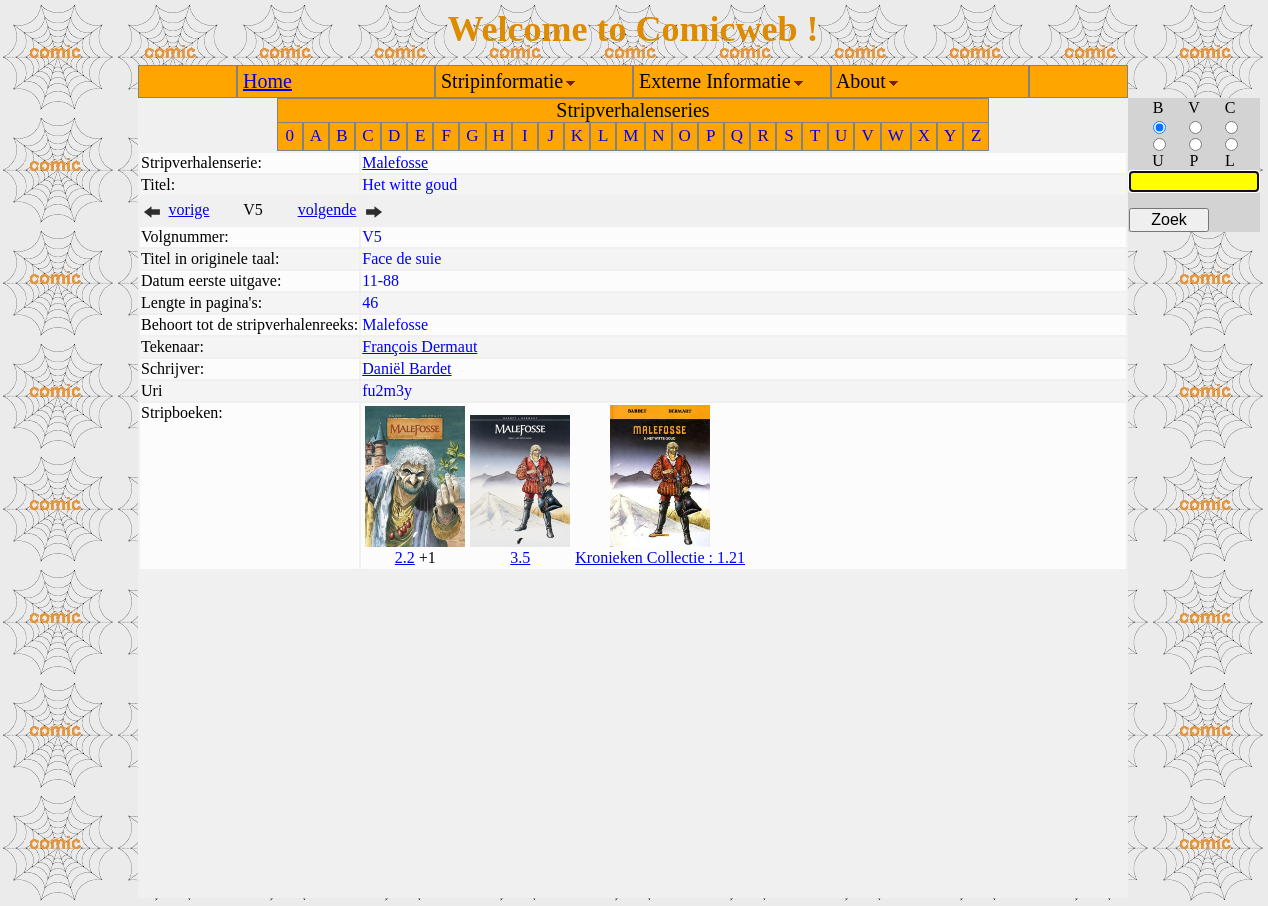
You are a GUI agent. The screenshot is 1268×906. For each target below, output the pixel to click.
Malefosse (395, 162)
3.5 (520, 557)
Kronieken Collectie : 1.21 (660, 557)
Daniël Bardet (406, 368)
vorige (189, 209)
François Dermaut (419, 346)
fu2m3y (387, 390)
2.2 (405, 557)
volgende (327, 209)
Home (267, 81)
